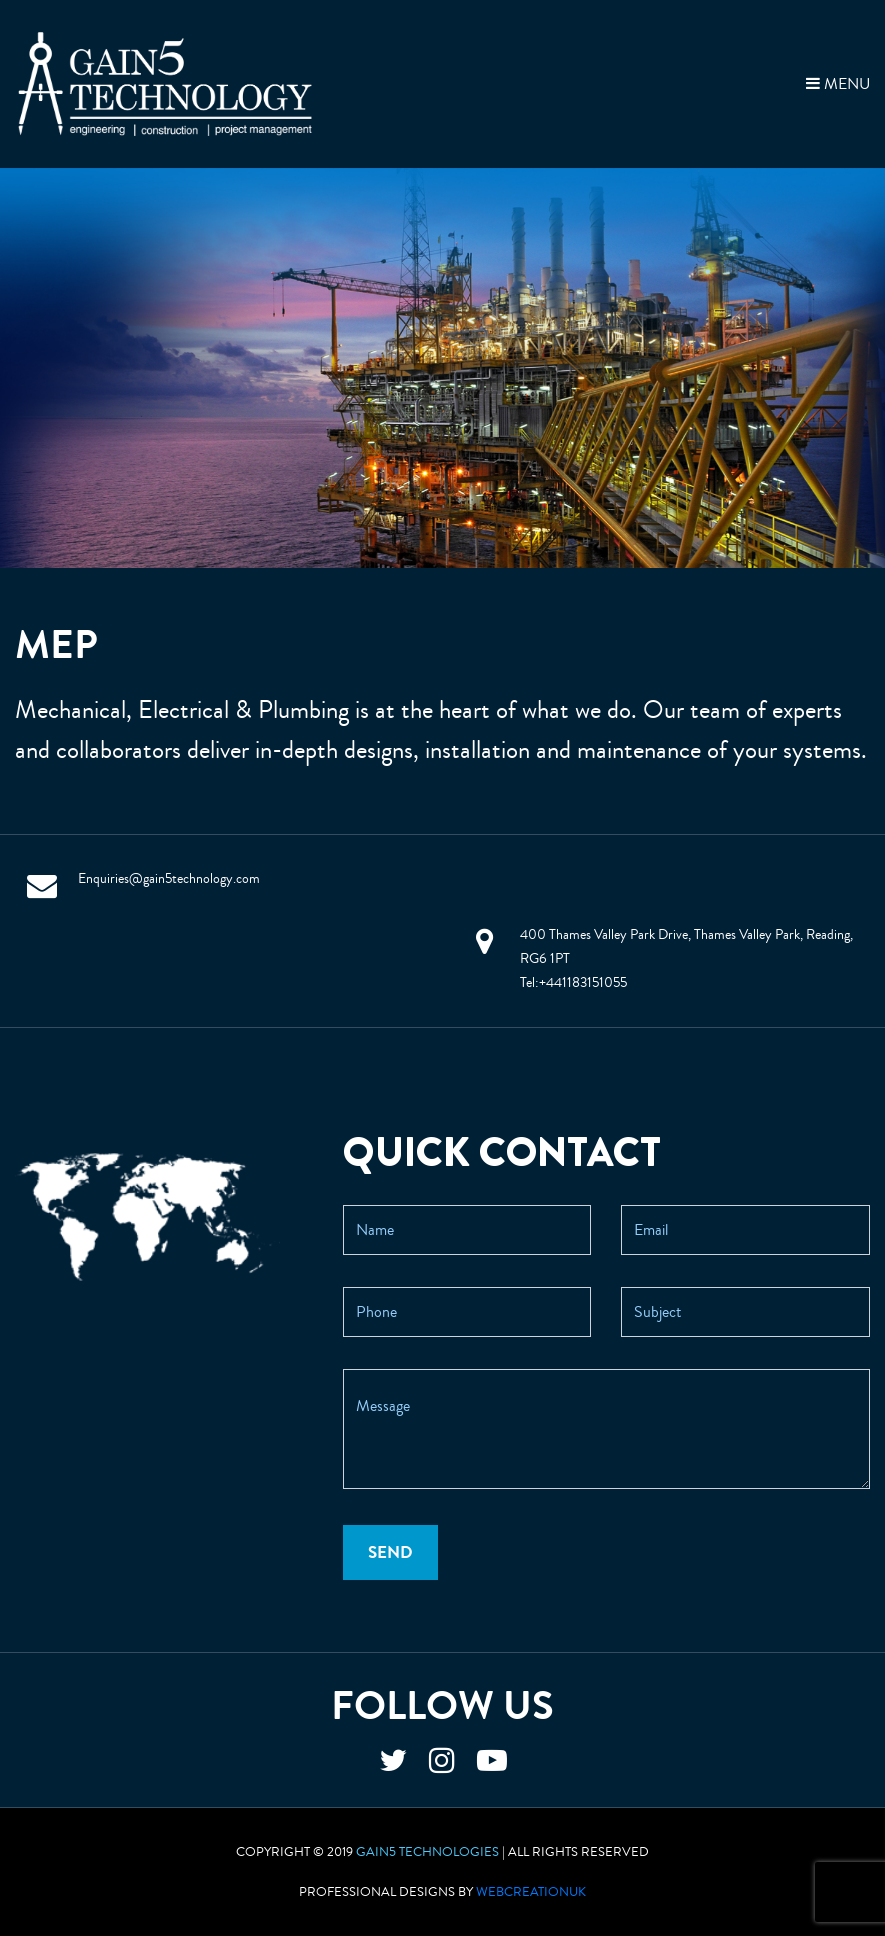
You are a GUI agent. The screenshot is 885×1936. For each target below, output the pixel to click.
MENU (838, 84)
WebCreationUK (531, 1892)
